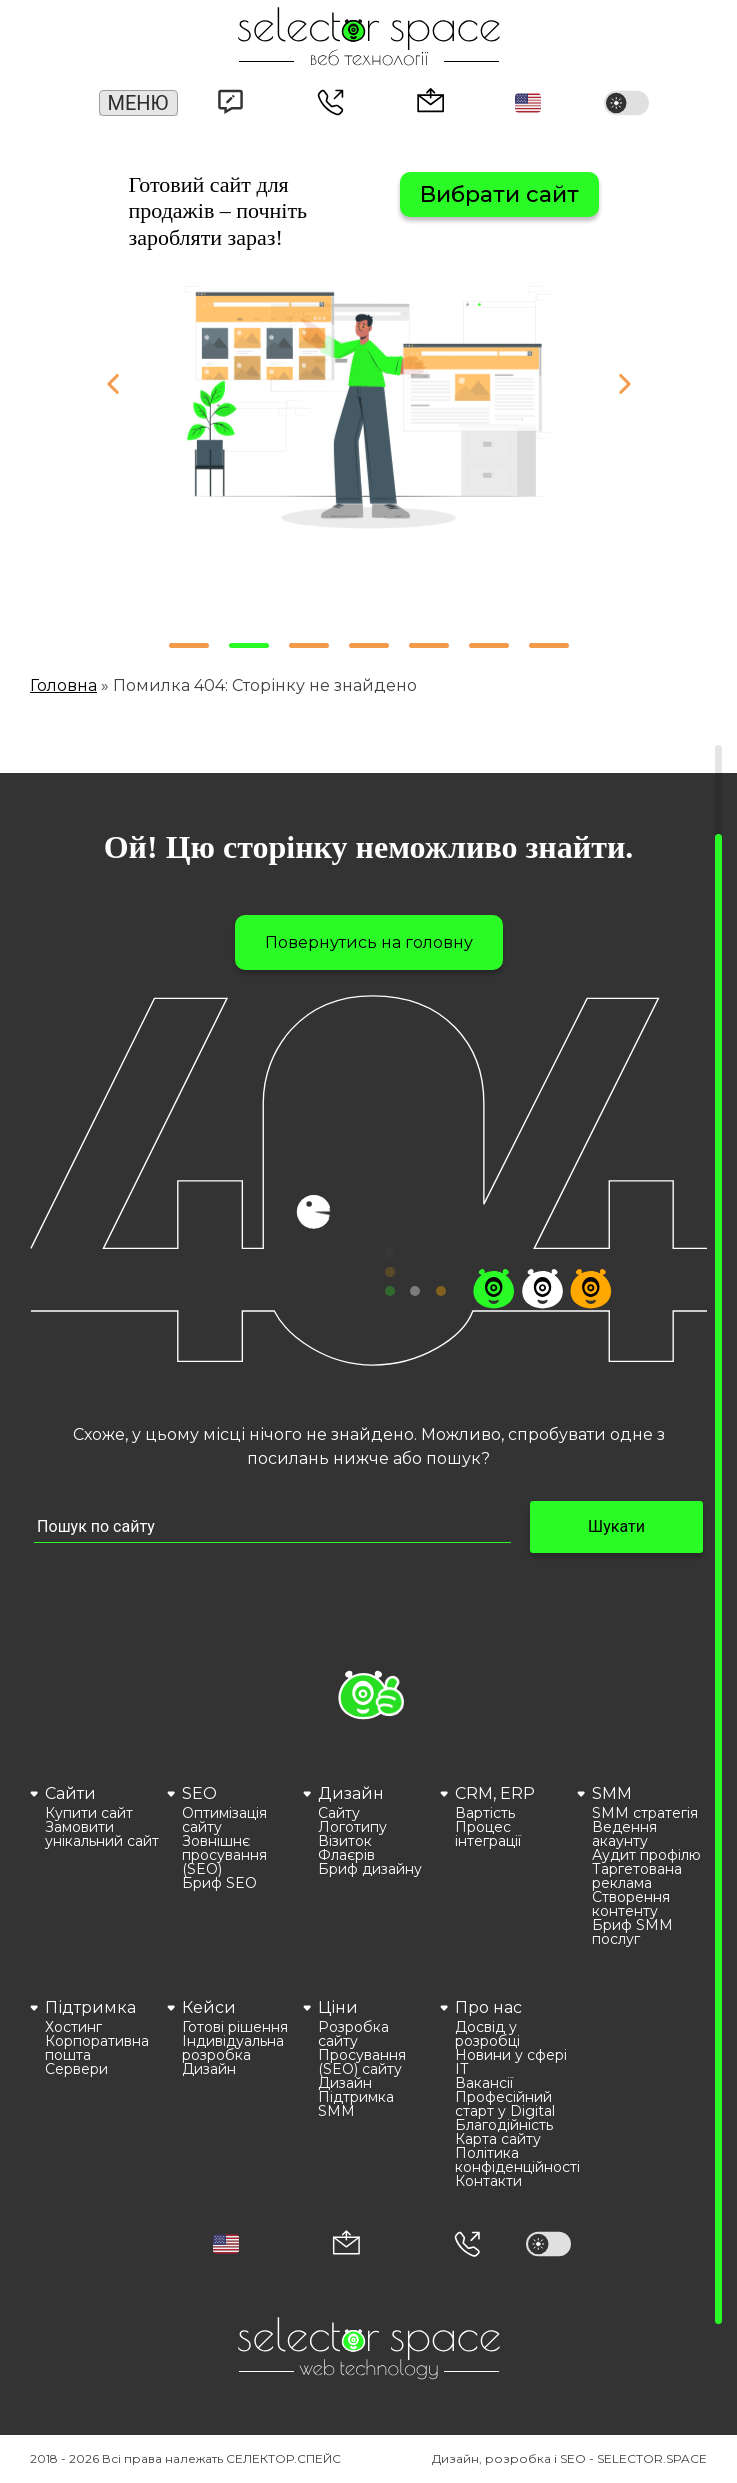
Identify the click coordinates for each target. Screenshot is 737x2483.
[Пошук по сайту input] (272, 1527)
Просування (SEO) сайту (362, 2062)
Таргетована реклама (637, 1876)
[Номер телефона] (467, 2244)
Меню (138, 103)
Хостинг (73, 2027)
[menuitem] (95, 1864)
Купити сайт (89, 1813)
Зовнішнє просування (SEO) (224, 1855)
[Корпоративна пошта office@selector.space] (346, 2244)
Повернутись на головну (369, 942)
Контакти (488, 2181)
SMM (612, 1793)
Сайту (339, 1813)
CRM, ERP (495, 1793)
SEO (199, 1793)
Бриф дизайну (370, 1869)
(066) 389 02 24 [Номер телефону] (331, 104)
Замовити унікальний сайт (102, 1834)
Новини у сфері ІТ (511, 2062)
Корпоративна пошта (97, 2048)
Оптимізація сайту (224, 1820)
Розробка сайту (353, 2034)
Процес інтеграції (488, 1834)
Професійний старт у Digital (505, 2104)
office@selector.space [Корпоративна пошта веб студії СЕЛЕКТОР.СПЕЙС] (431, 100)
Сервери (76, 2069)
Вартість (485, 1813)
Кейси (209, 2007)
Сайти (70, 1793)
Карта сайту (498, 2139)
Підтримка (90, 2007)
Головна (63, 685)
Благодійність (504, 2125)
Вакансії (484, 2083)
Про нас (488, 2007)
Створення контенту (631, 1904)
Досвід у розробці (487, 2034)
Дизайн (351, 1793)
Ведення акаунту (624, 1834)
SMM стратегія (645, 1813)
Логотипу (352, 1827)
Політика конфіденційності (512, 2160)
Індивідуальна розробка (233, 2048)
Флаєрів (346, 1855)
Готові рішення (235, 2027)
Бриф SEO (219, 1883)
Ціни (338, 2007)
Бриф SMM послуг (632, 1932)
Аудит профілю (646, 1855)
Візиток (345, 1841)
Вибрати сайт (499, 194)
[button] (528, 103)
